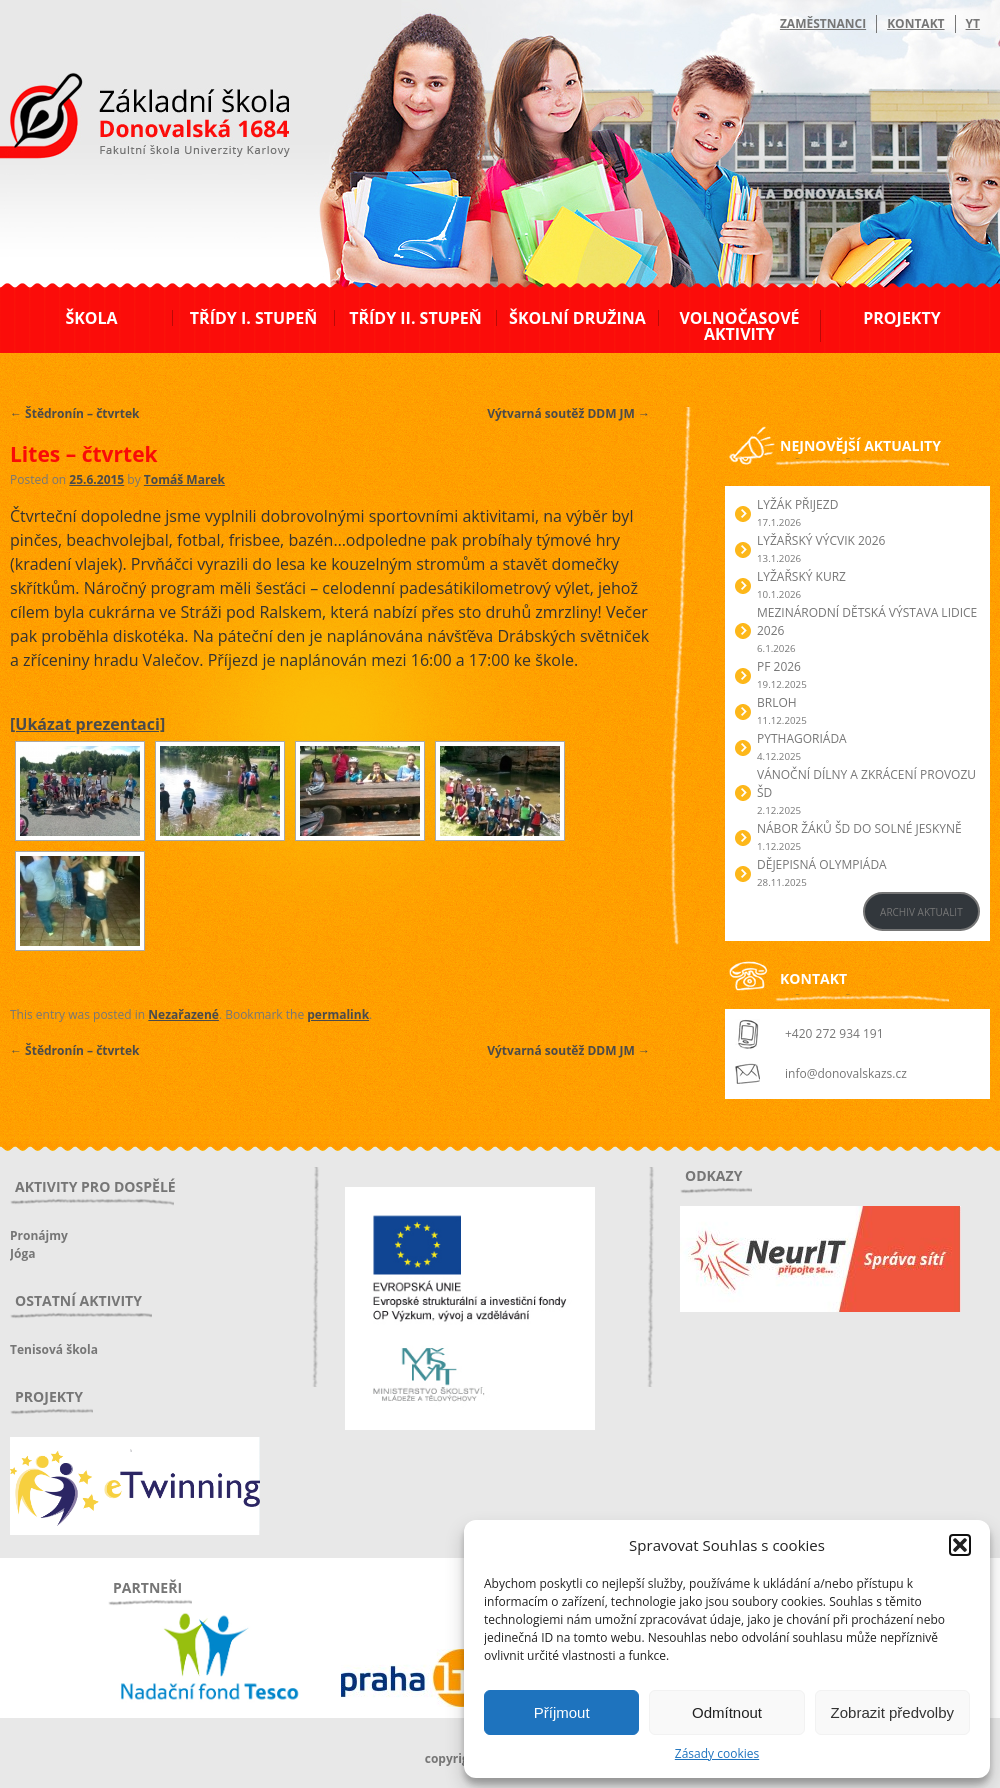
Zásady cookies (717, 1753)
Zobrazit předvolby (892, 1712)
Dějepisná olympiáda (822, 864)
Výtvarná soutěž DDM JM (568, 413)
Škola (91, 318)
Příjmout (562, 1712)
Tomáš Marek (184, 479)
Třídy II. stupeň (415, 318)
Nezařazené (183, 1014)
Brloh (777, 702)
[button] (960, 1545)
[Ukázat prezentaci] (87, 724)
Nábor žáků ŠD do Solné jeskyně (859, 828)
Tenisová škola (54, 1349)
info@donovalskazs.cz (846, 1073)
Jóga (22, 1253)
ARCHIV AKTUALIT (921, 912)
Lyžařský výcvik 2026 (821, 540)
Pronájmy (39, 1235)
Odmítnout (727, 1712)
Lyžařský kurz (801, 576)
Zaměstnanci (823, 23)
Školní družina (577, 318)
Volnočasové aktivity (739, 326)
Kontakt (915, 23)
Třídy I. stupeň (253, 318)
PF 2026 (779, 666)
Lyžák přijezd (797, 504)
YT (973, 23)
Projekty (901, 318)
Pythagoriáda (802, 738)
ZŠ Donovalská (118, 119)
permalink (338, 1014)
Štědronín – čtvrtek (75, 413)
